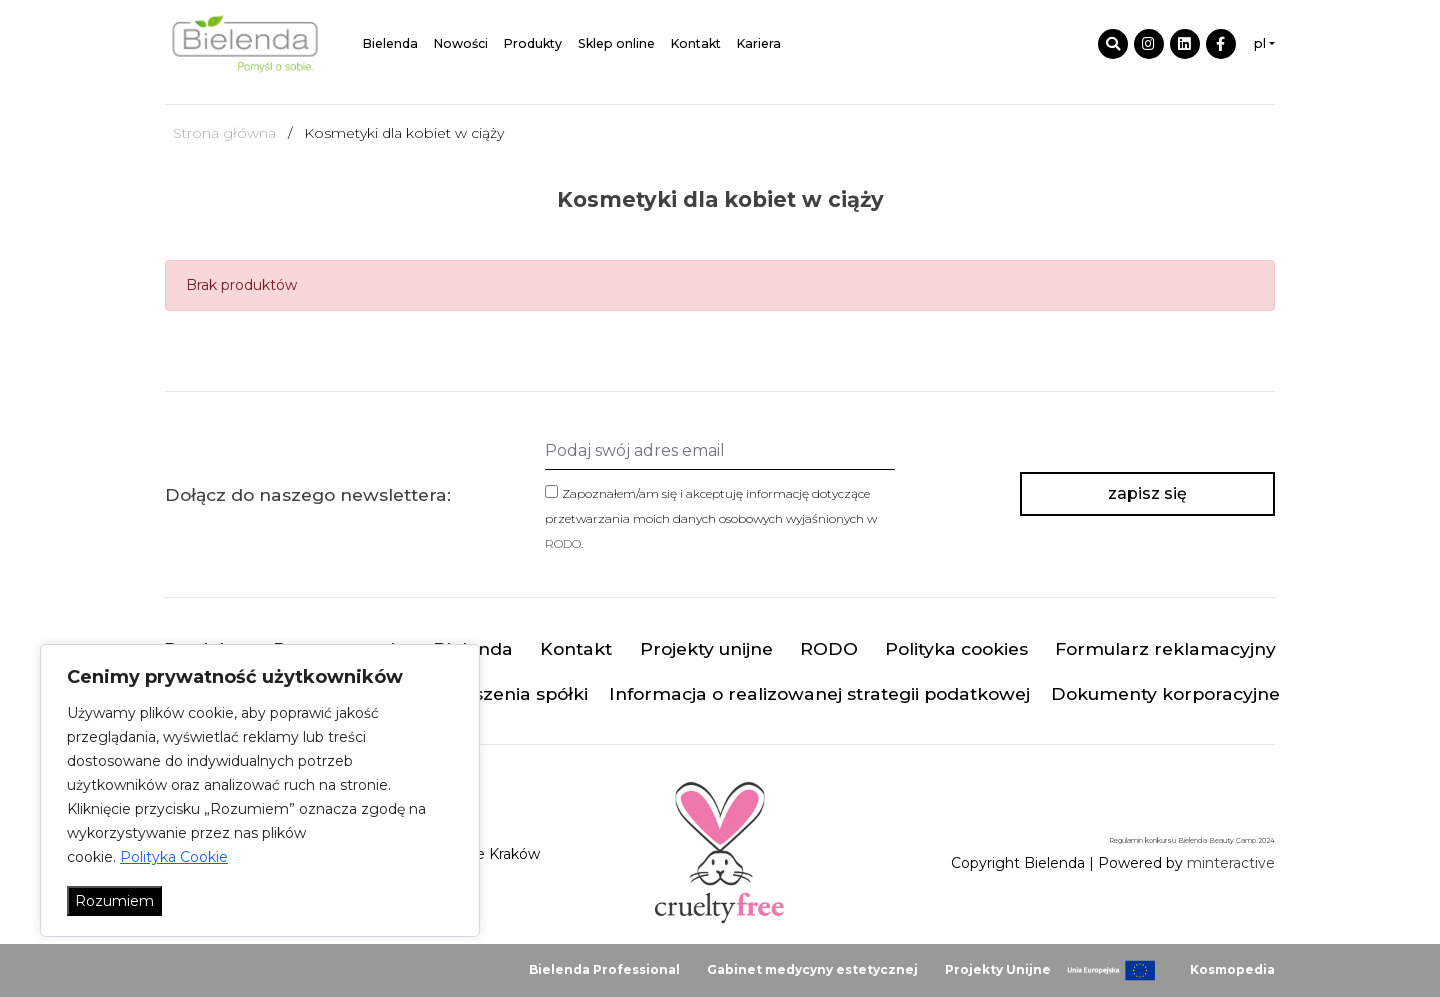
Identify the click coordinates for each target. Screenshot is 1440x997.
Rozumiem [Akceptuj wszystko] (114, 901)
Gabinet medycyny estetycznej (812, 969)
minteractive (1231, 863)
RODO (563, 543)
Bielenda (390, 43)
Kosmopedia (1232, 969)
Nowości (461, 43)
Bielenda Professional (604, 969)
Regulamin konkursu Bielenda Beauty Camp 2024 (1192, 840)
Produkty (533, 43)
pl (1260, 43)
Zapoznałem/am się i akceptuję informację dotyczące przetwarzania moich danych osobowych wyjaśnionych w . (711, 518)
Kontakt (696, 43)
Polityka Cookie (174, 857)
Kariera (759, 43)
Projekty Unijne (998, 969)
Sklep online (616, 43)
